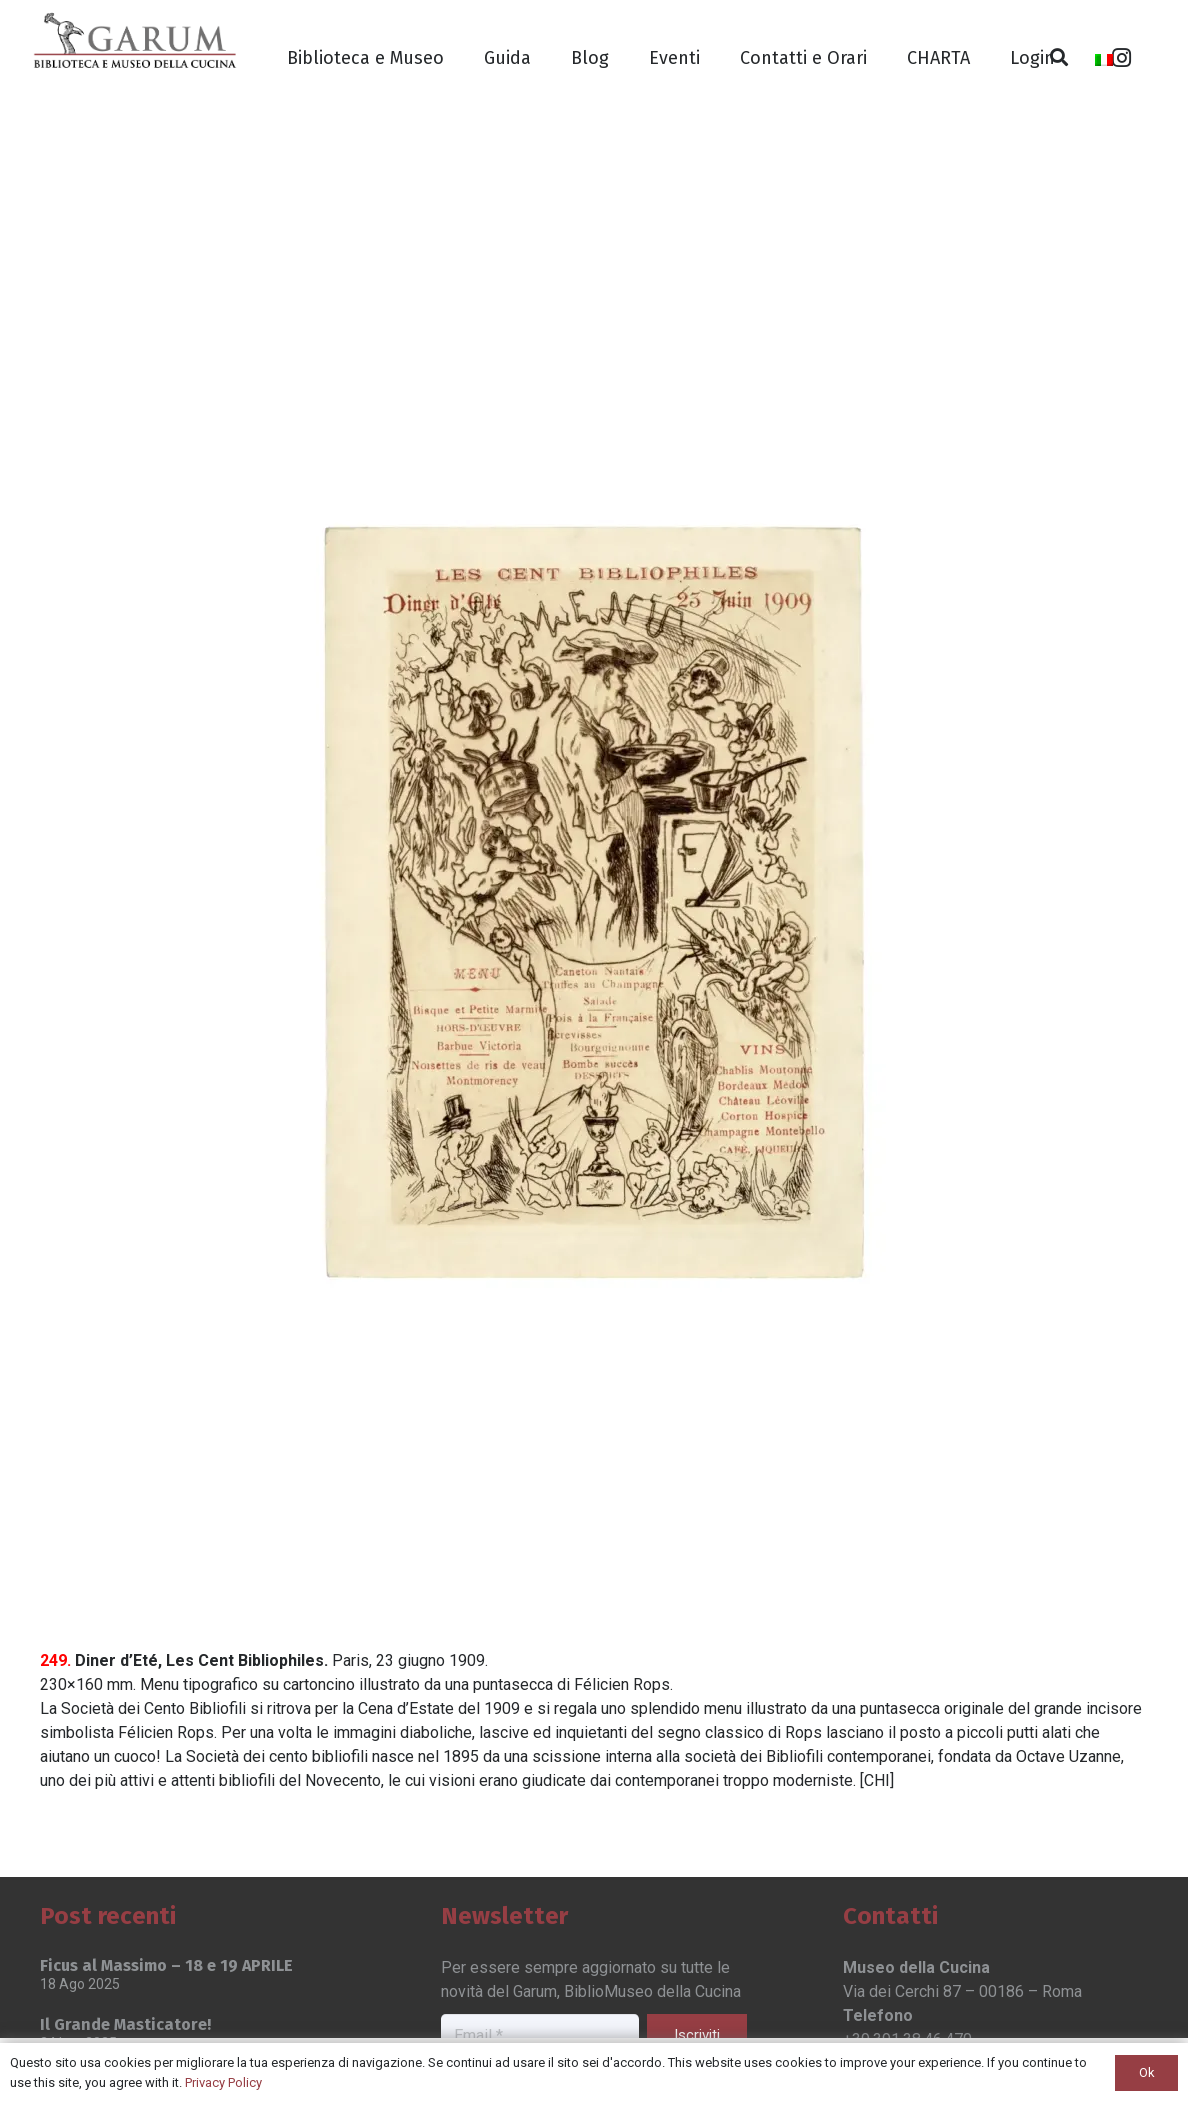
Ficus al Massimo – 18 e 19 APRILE (166, 1965)
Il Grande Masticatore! (125, 2024)
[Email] (539, 2036)
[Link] (135, 40)
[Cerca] (1060, 57)
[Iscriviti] (697, 2035)
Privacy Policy (223, 2082)
